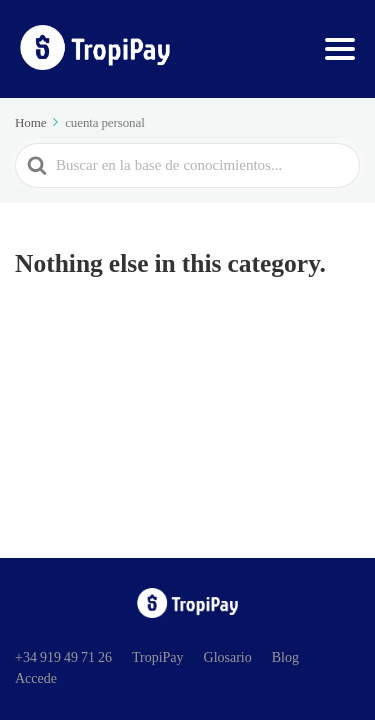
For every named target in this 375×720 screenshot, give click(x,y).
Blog (285, 657)
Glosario (228, 657)
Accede (36, 678)
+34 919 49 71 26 (63, 657)
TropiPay (158, 657)
